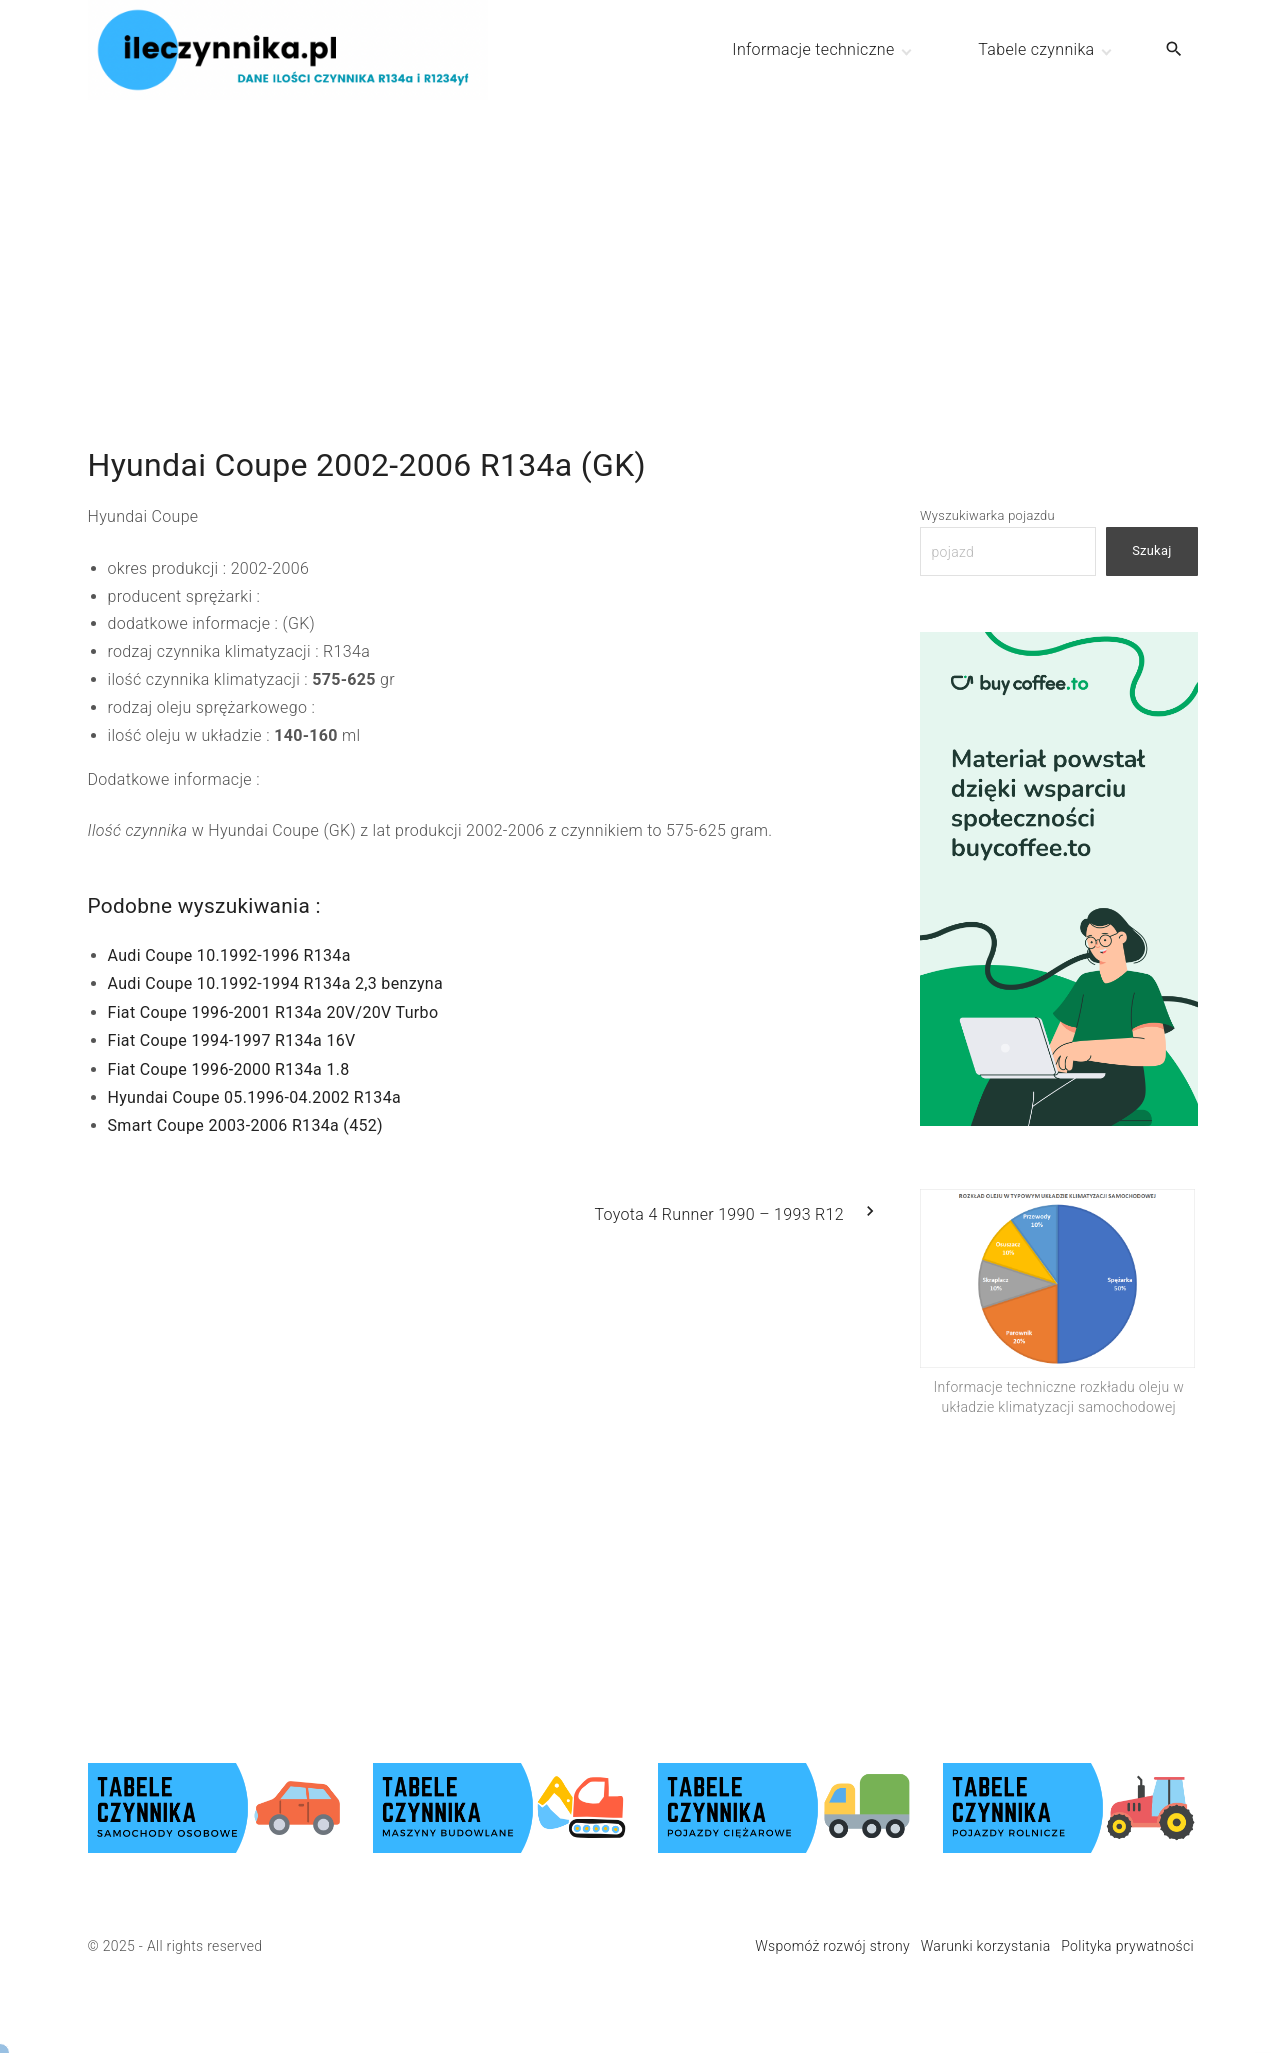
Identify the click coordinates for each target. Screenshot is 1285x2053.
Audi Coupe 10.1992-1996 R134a (229, 955)
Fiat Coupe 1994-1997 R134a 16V (232, 1040)
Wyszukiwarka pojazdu (987, 515)
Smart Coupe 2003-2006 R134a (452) (245, 1125)
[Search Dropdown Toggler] (1173, 50)
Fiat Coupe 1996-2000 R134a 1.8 (229, 1069)
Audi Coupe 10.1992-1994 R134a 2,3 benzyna (275, 983)
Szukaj (1151, 550)
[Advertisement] (643, 240)
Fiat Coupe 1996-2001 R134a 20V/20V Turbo (273, 1012)
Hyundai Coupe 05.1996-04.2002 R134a (255, 1097)
